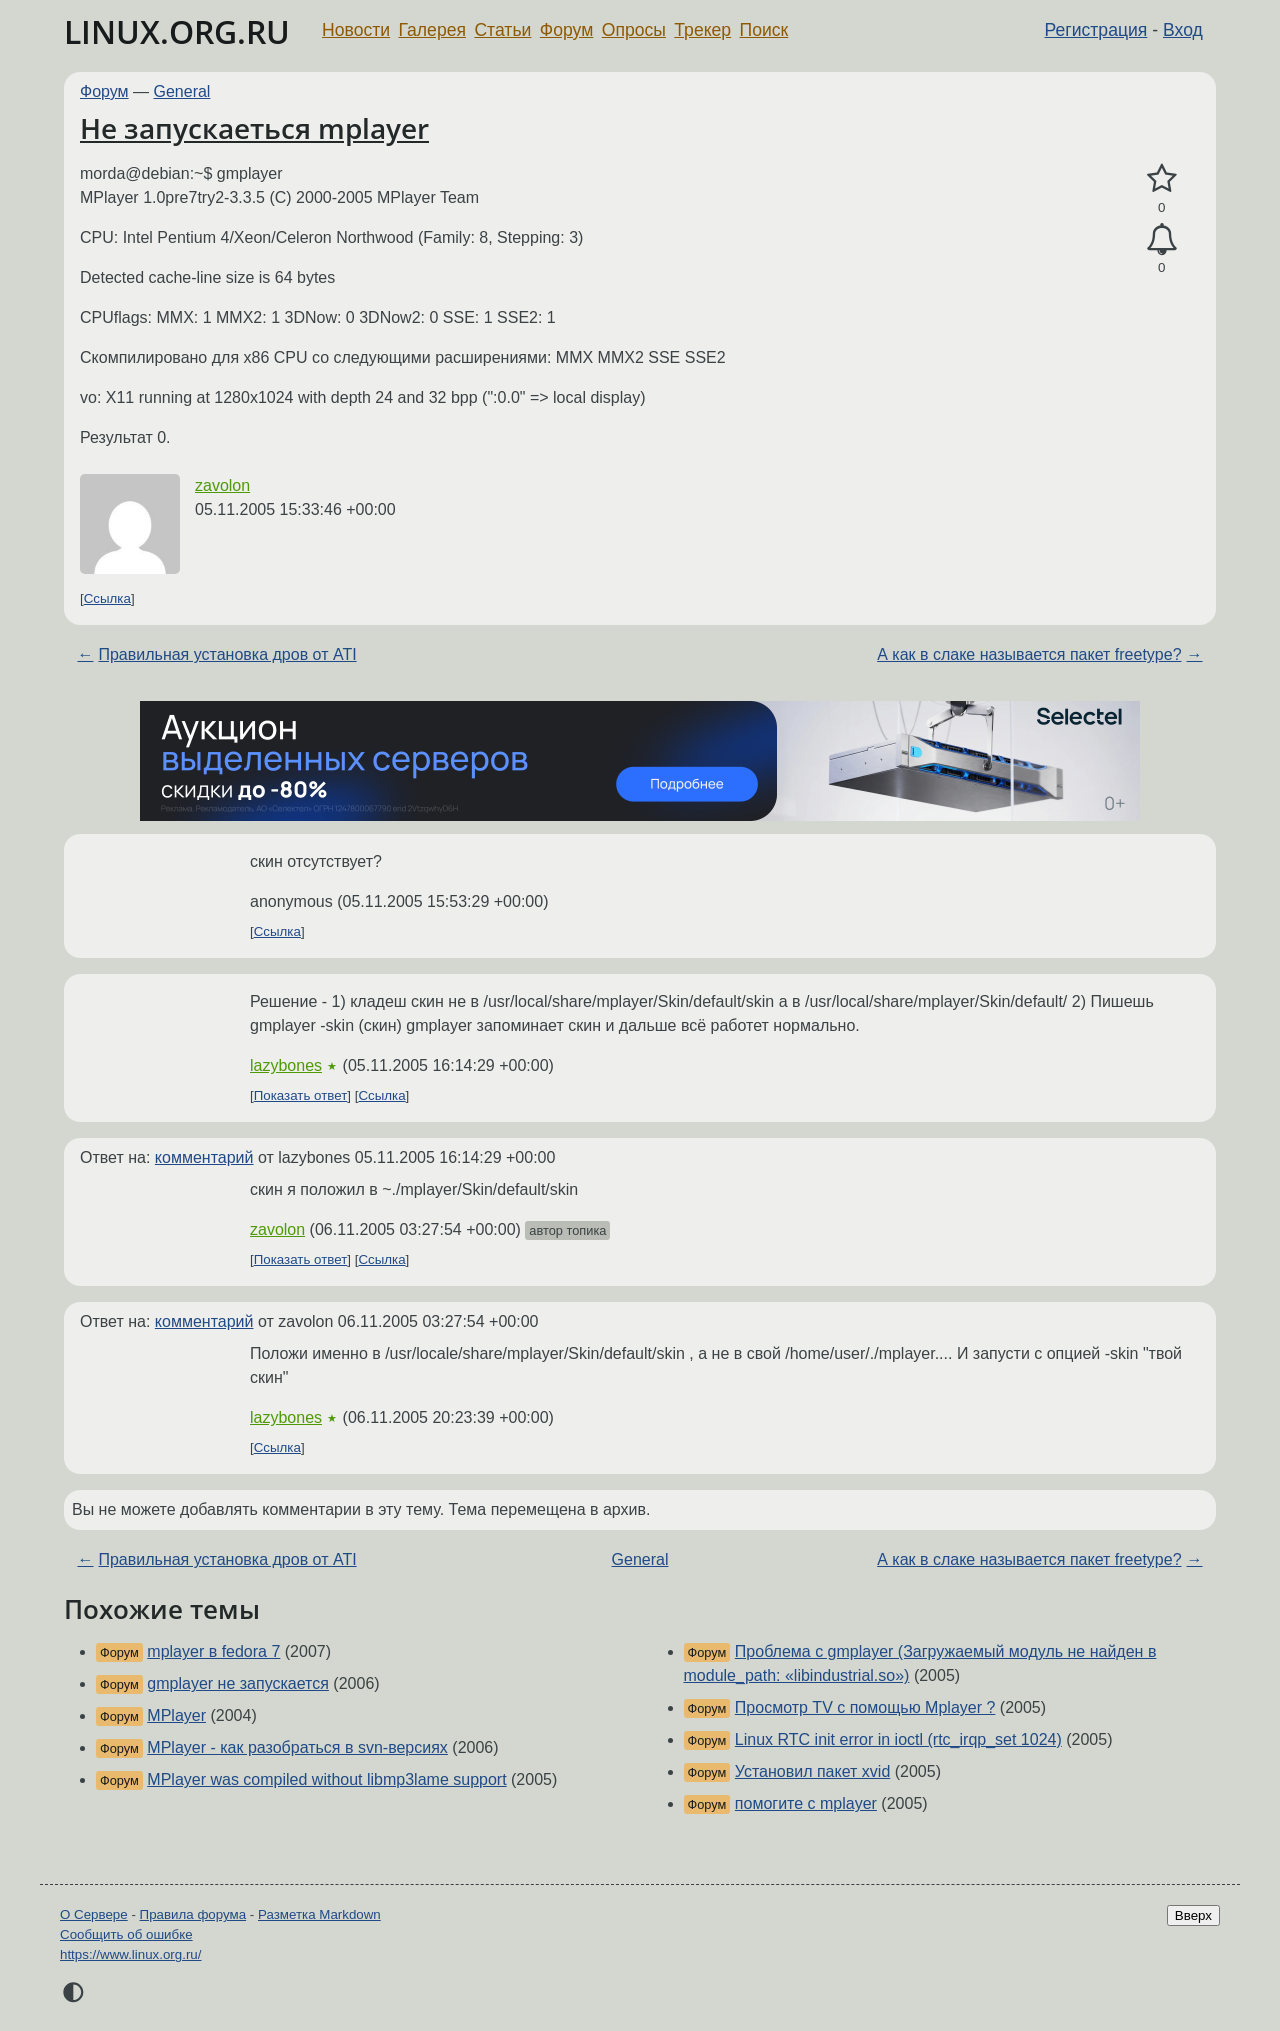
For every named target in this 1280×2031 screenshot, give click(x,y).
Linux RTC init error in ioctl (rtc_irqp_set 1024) (898, 1739)
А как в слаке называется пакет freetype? (1029, 654)
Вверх (1193, 1915)
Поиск (764, 30)
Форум (566, 30)
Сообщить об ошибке (126, 1934)
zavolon (222, 485)
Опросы (634, 30)
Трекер (702, 30)
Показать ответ (301, 1095)
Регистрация (1096, 30)
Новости (356, 30)
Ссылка (107, 598)
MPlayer (176, 1715)
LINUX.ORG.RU (177, 31)
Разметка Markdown (319, 1914)
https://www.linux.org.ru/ (130, 1954)
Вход (1183, 30)
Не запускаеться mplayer (254, 128)
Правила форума (193, 1914)
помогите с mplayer (806, 1803)
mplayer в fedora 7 (213, 1651)
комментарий (204, 1157)
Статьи (502, 30)
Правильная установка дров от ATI (227, 654)
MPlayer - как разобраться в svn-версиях (297, 1747)
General (182, 91)
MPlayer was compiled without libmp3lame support (326, 1779)
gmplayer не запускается (238, 1683)
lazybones (286, 1065)
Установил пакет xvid (812, 1771)
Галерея (432, 30)
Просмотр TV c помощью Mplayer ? (865, 1707)
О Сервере (94, 1914)
